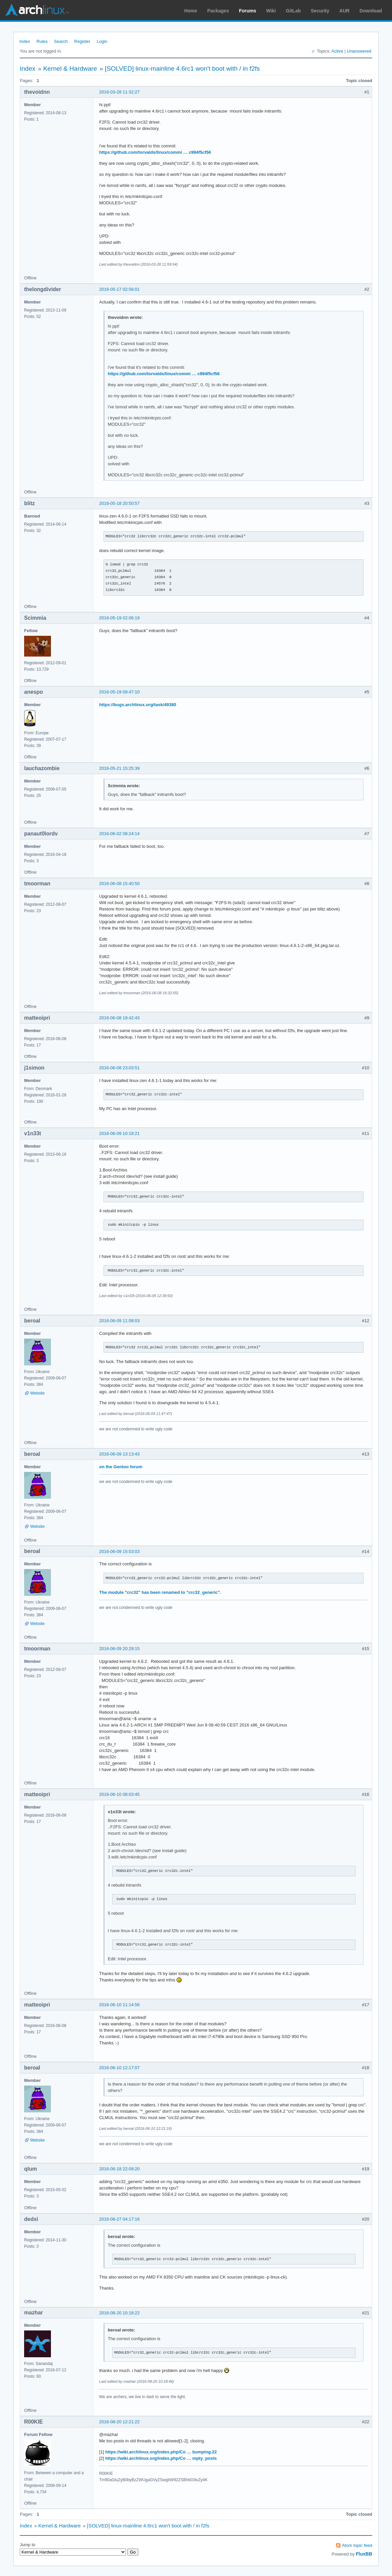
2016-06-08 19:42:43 (119, 1017)
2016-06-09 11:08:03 (119, 1320)
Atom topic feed (357, 2545)
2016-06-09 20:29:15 (119, 1648)
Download (371, 10)
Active (337, 51)
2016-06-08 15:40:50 (119, 883)
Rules (42, 41)
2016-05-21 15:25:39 (119, 768)
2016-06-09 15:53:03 (119, 1551)
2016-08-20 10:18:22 (119, 2312)
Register (82, 41)
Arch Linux (37, 10)
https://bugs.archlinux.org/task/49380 (137, 704)
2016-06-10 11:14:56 (119, 2004)
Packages (218, 10)
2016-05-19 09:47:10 (119, 691)
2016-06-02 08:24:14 (119, 833)
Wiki (271, 10)
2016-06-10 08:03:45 (119, 1794)
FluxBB (364, 2554)
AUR (344, 10)
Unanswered (359, 51)
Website (37, 1393)
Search (61, 41)
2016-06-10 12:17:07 (119, 2067)
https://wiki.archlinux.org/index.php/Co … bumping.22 (161, 2451)
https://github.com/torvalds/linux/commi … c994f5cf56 (155, 152)
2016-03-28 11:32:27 (119, 91)
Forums (247, 10)
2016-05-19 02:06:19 (119, 617)
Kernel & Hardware (70, 68)
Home (190, 10)
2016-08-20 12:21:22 (119, 2421)
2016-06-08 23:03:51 (119, 1067)
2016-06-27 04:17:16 (119, 2219)
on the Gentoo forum (120, 1466)
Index (24, 41)
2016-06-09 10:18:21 (119, 1133)
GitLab (293, 10)
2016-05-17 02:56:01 (119, 289)
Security (320, 10)
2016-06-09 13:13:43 (119, 1453)
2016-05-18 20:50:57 (119, 503)
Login (102, 41)
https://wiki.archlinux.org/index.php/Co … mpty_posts (161, 2458)
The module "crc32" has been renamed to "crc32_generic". (160, 1592)
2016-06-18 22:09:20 (119, 2168)
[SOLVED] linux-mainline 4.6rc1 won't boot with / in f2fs (182, 68)
